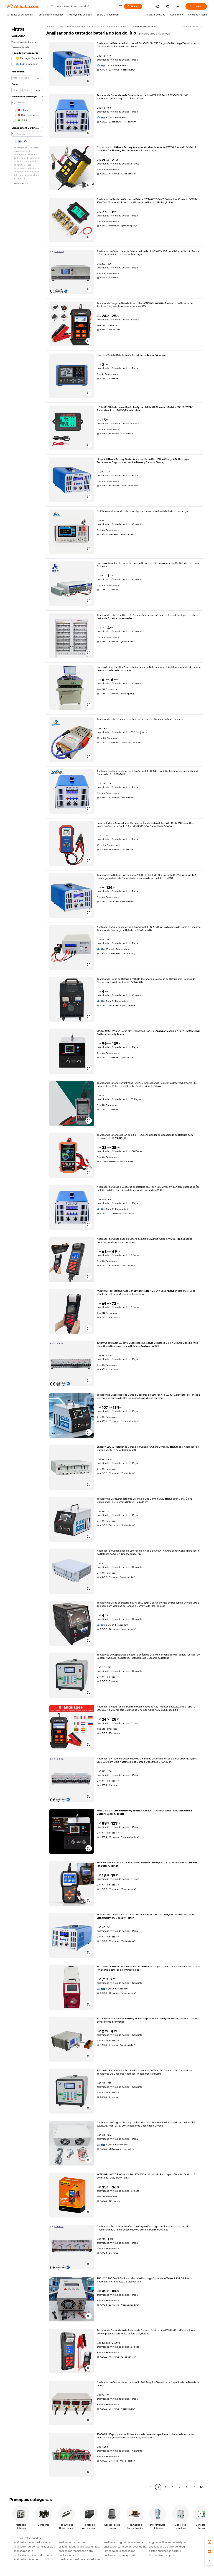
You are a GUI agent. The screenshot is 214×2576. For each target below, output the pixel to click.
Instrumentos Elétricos (113, 26)
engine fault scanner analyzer (167, 2542)
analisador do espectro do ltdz (33, 2559)
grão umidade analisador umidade (80, 2546)
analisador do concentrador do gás (35, 2546)
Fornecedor (122, 65)
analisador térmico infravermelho (125, 2546)
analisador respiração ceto (76, 2551)
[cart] (168, 7)
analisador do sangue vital (120, 2555)
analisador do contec (72, 2542)
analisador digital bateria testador (125, 2542)
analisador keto (23, 2551)
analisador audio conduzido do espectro (35, 2555)
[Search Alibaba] (83, 6)
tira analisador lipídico (163, 2555)
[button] (120, 6)
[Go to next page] (195, 2487)
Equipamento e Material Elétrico (77, 26)
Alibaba (50, 26)
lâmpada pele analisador (119, 2551)
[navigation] (27, 1258)
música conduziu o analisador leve (80, 2559)
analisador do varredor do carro (34, 2542)
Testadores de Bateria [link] (143, 26)
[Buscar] (133, 6)
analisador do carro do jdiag (167, 2546)
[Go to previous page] (150, 2487)
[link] (209, 2542)
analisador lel (67, 2555)
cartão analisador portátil (165, 2551)
